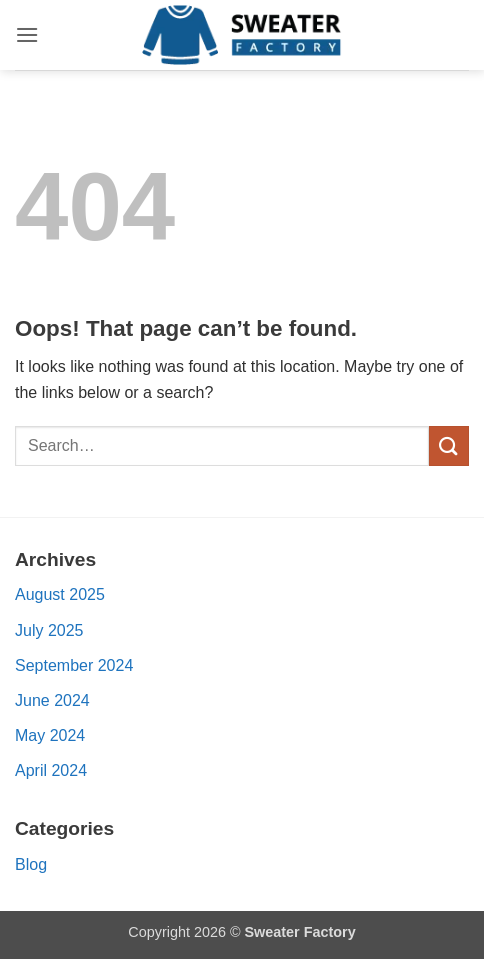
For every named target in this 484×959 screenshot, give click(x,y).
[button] (27, 34)
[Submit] (449, 445)
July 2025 (49, 630)
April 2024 (51, 770)
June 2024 (52, 700)
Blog (31, 864)
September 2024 (74, 665)
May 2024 (50, 735)
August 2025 (60, 594)
